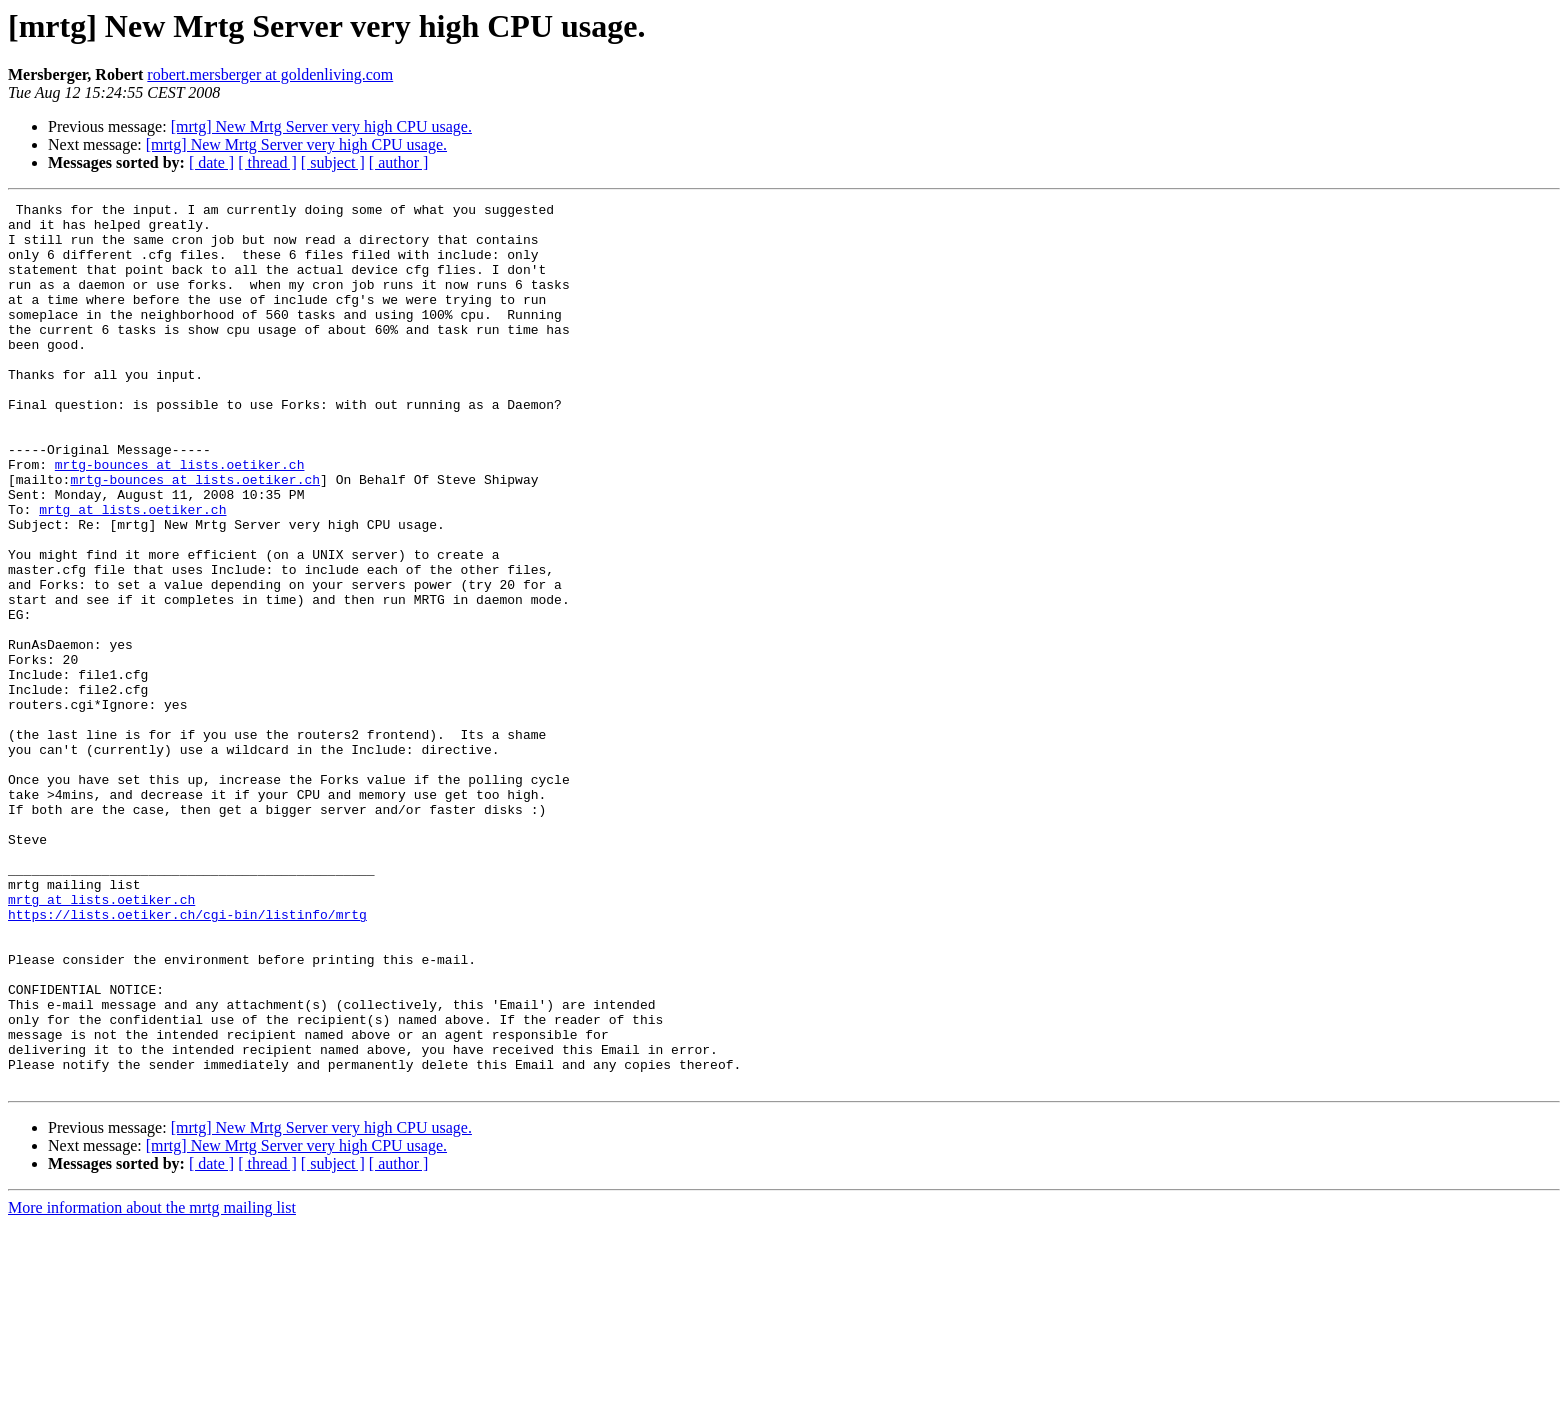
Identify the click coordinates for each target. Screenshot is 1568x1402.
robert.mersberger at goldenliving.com (270, 74)
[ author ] (399, 162)
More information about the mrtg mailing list (152, 1384)
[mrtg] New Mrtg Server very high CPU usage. (321, 126)
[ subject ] (333, 162)
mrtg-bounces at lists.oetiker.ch (180, 518)
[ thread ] (267, 162)
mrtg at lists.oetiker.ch (132, 572)
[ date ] (211, 162)
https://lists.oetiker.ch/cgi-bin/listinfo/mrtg (187, 1058)
